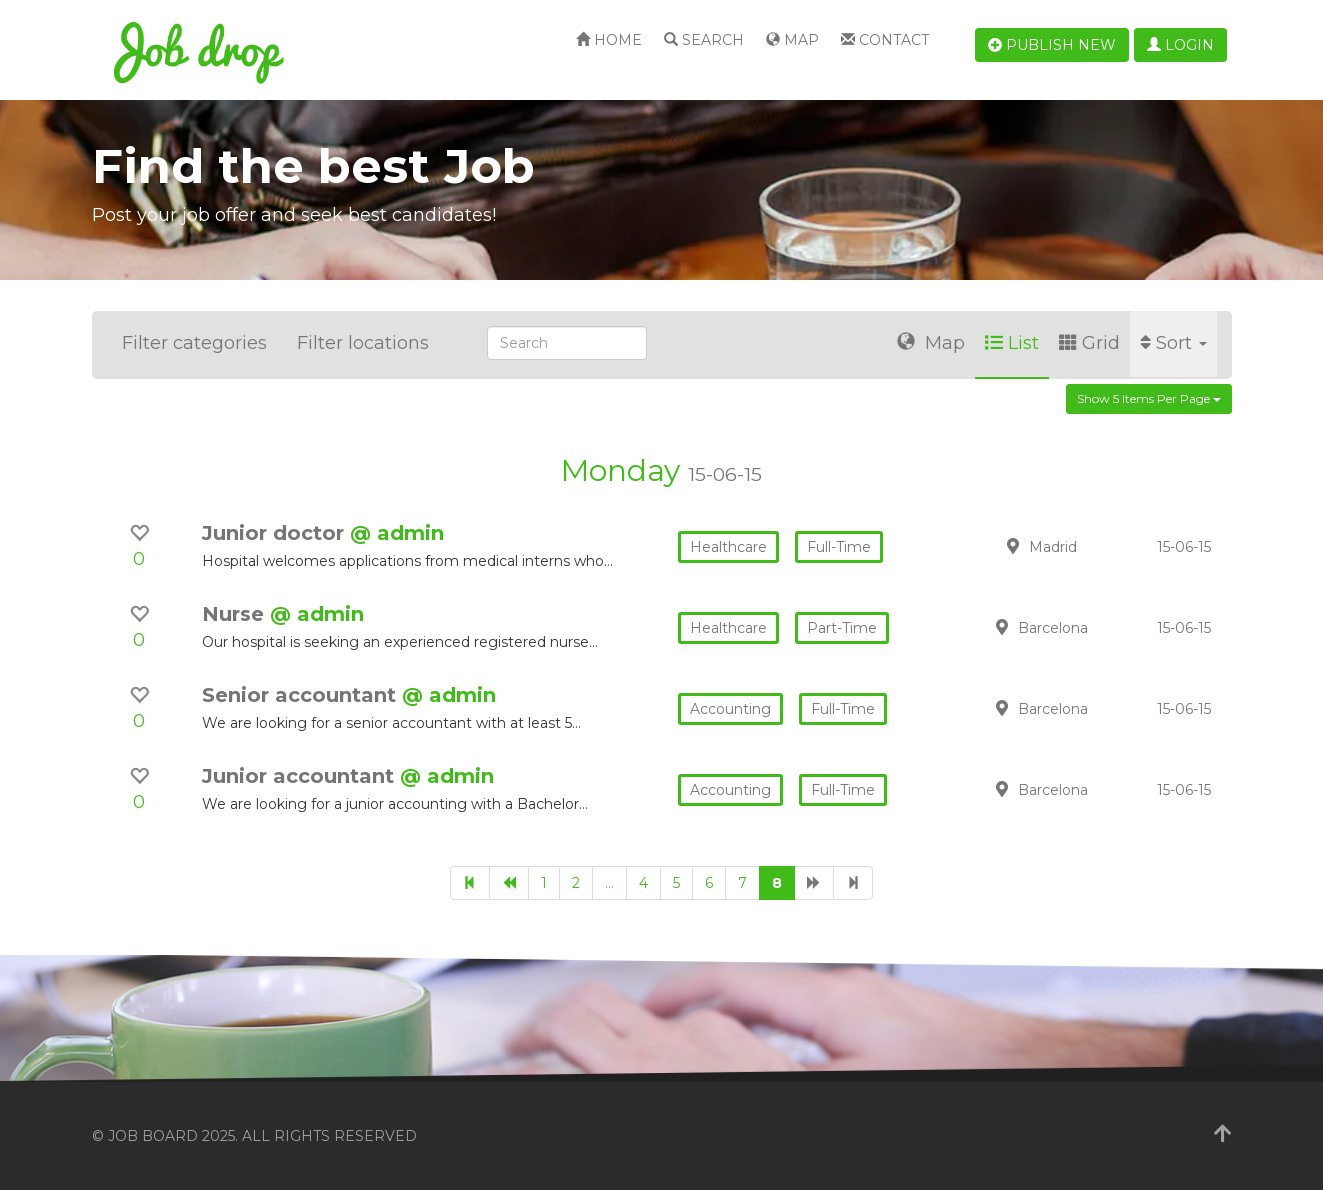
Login (1180, 45)
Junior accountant (301, 776)
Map (792, 40)
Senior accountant (302, 695)
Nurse (236, 614)
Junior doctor (276, 533)
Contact (885, 40)
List (1012, 343)
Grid (1089, 343)
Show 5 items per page (1149, 398)
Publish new (1052, 45)
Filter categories (194, 343)
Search (704, 40)
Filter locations (363, 343)
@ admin (397, 533)
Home (609, 40)
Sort (1173, 343)
